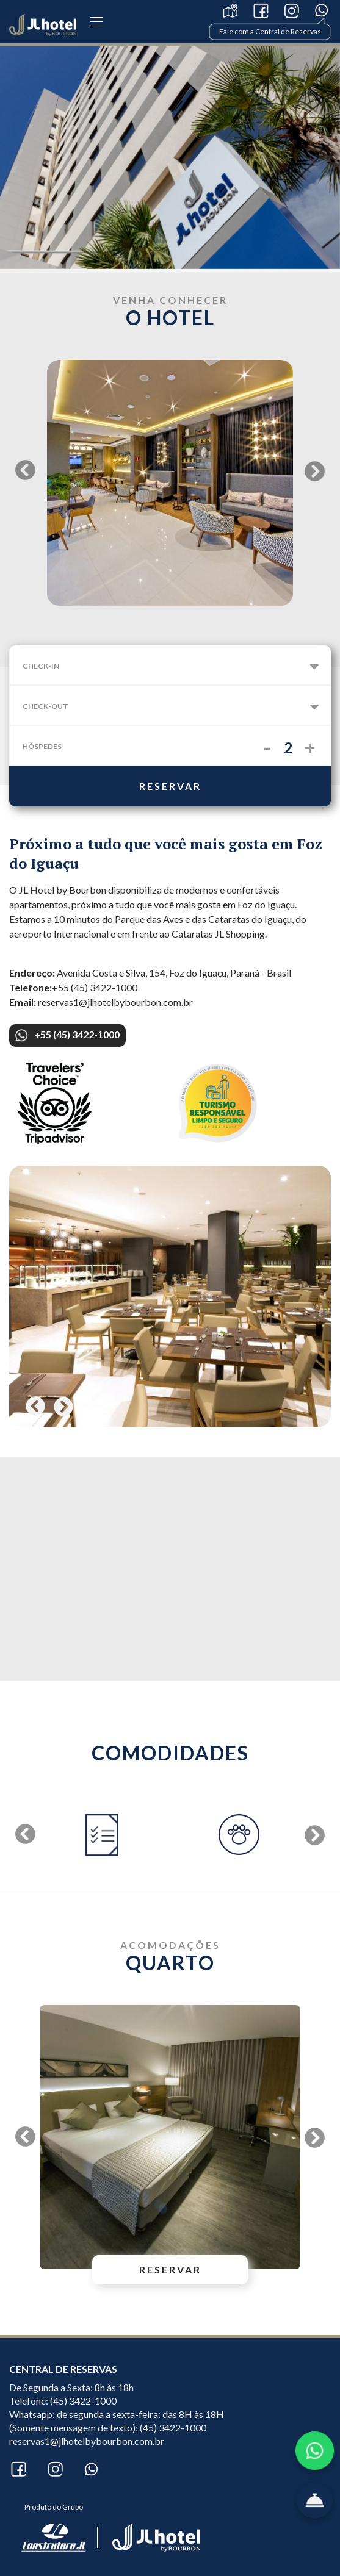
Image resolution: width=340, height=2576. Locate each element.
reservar (170, 786)
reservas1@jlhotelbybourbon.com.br (86, 2441)
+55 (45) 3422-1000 (67, 1035)
